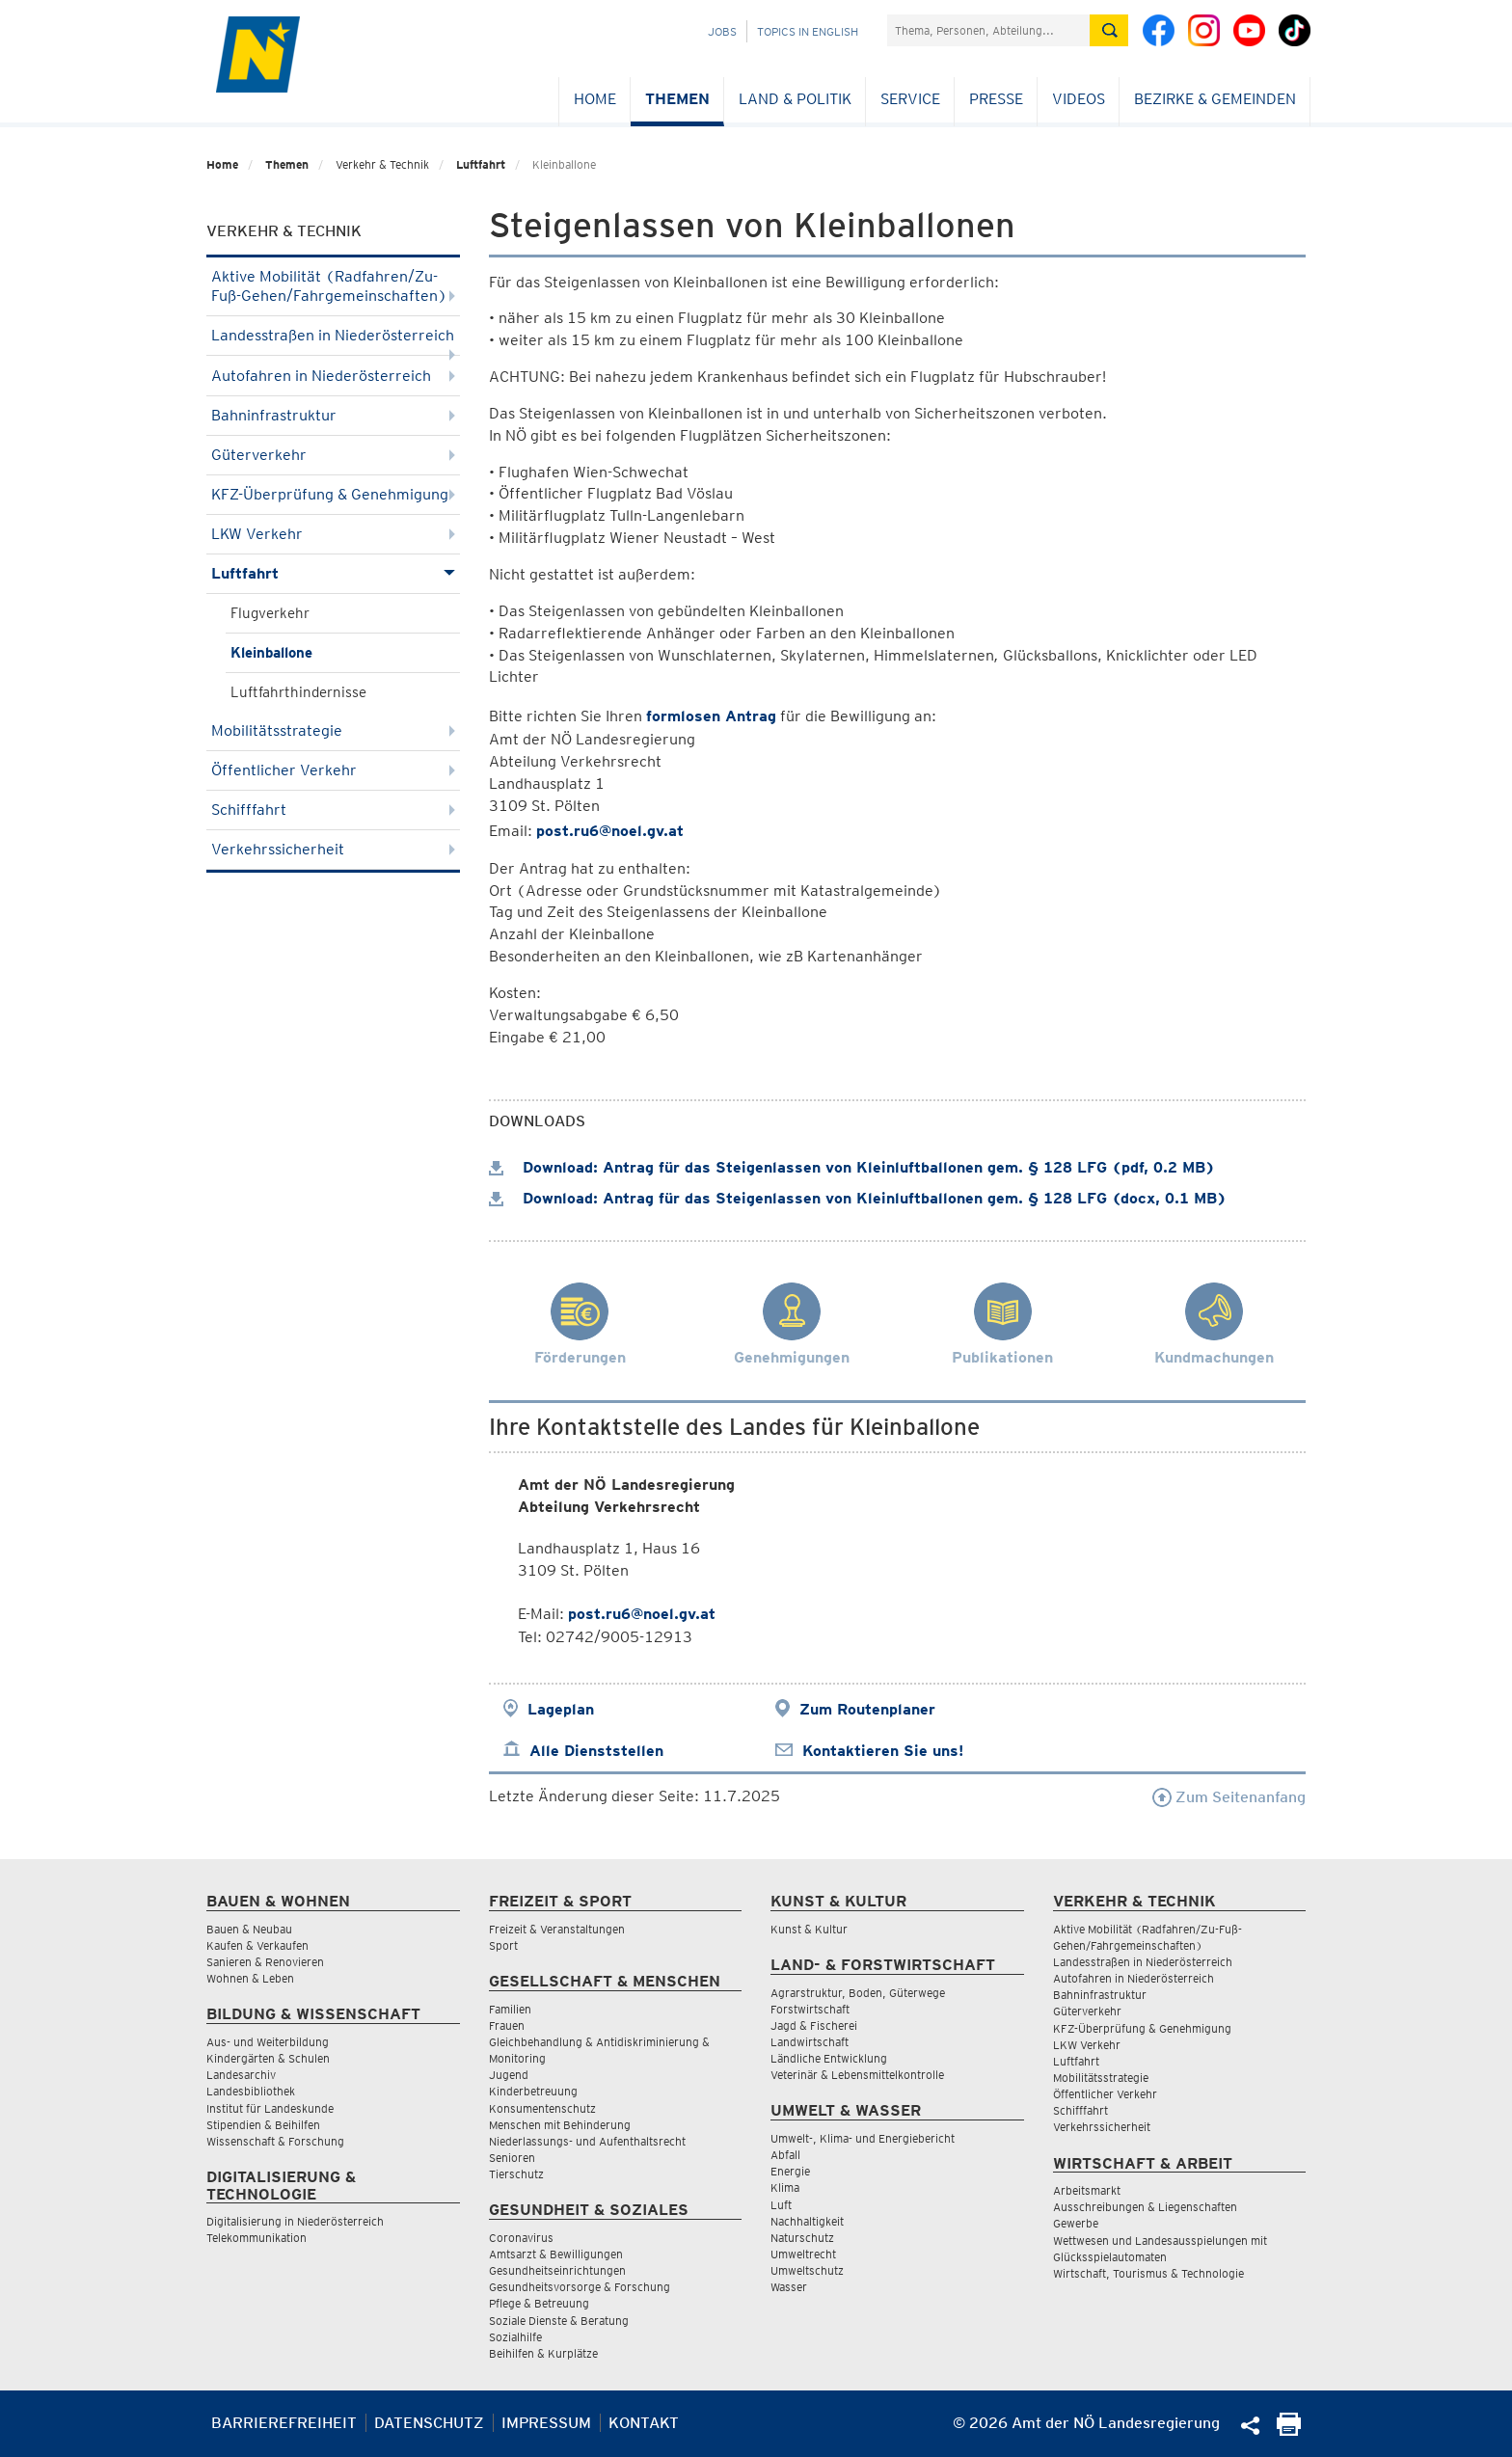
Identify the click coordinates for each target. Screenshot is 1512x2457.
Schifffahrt (333, 809)
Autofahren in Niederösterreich (333, 375)
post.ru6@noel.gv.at (610, 831)
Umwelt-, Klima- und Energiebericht (862, 2138)
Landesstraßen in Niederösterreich (333, 341)
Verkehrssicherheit (333, 849)
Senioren (512, 2157)
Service (910, 99)
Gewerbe (1075, 2223)
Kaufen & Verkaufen (257, 1945)
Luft (781, 2205)
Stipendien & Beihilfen (263, 2125)
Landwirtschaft (809, 2042)
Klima (784, 2187)
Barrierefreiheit (284, 2423)
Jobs (722, 31)
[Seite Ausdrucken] (1289, 2430)
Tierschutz (516, 2174)
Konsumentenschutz (542, 2108)
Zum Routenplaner (867, 1709)
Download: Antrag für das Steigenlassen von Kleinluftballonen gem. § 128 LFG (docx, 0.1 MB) (858, 1198)
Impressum (546, 2423)
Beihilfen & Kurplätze (543, 2353)
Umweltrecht (803, 2254)
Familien (510, 2009)
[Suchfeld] (988, 30)
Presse (996, 99)
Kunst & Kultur (809, 1929)
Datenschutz (429, 2423)
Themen (677, 99)
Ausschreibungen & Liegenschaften (1145, 2207)
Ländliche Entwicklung (828, 2058)
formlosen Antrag (711, 716)
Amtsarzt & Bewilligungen (556, 2254)
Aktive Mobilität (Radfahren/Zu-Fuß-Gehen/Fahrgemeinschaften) (333, 286)
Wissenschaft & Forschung (275, 2141)
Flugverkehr (270, 613)
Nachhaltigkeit (807, 2221)
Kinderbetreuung (533, 2091)
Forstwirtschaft (810, 2009)
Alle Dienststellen (596, 1751)
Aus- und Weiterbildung (267, 2042)
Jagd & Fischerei (813, 2025)
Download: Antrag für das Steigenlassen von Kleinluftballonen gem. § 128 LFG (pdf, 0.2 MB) (852, 1167)
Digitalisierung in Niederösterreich (295, 2221)
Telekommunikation (256, 2237)
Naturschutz (802, 2237)
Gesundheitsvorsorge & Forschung (579, 2287)
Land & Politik (795, 99)
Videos (1078, 99)
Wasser (788, 2287)
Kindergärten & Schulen (268, 2058)
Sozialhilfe (515, 2337)
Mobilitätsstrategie (333, 730)
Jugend (508, 2074)
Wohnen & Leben (250, 1978)
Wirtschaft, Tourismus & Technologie (1148, 2273)
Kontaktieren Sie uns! (882, 1751)
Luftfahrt (480, 164)
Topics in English (807, 31)
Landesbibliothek (250, 2091)
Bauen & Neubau (249, 1929)
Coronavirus (521, 2237)
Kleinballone (271, 653)
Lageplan (560, 1709)
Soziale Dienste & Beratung (559, 2320)
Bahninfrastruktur (333, 415)
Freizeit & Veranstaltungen (557, 1929)
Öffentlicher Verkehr (333, 770)
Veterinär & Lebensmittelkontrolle (857, 2074)
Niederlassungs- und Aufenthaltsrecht (587, 2141)
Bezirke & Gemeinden (1215, 99)
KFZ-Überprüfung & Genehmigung (333, 494)
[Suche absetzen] (1109, 30)
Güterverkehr (333, 455)
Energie (790, 2171)
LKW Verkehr (333, 534)
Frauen (507, 2025)
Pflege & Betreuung (539, 2303)
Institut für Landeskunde (270, 2108)
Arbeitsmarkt (1086, 2190)
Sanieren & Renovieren (265, 1962)
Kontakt (643, 2423)
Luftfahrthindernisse (298, 692)
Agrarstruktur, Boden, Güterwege (857, 1992)
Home (595, 99)
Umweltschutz (807, 2270)
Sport (503, 1945)
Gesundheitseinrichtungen (557, 2270)
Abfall (785, 2154)
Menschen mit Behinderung (560, 2125)
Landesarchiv (241, 2074)
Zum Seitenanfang (1229, 1797)
